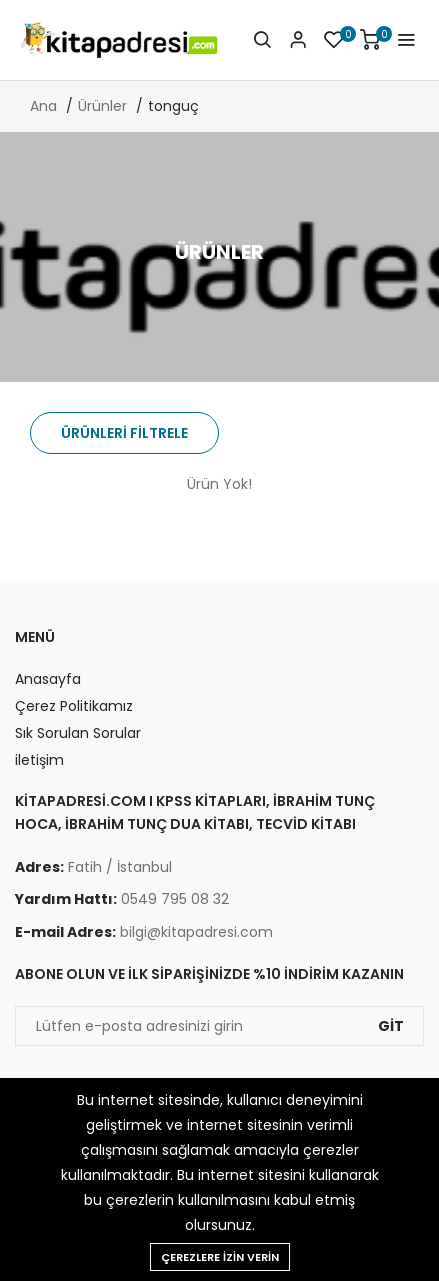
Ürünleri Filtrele (124, 433)
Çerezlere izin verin (220, 1257)
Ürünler (102, 106)
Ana (43, 106)
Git (391, 1026)
